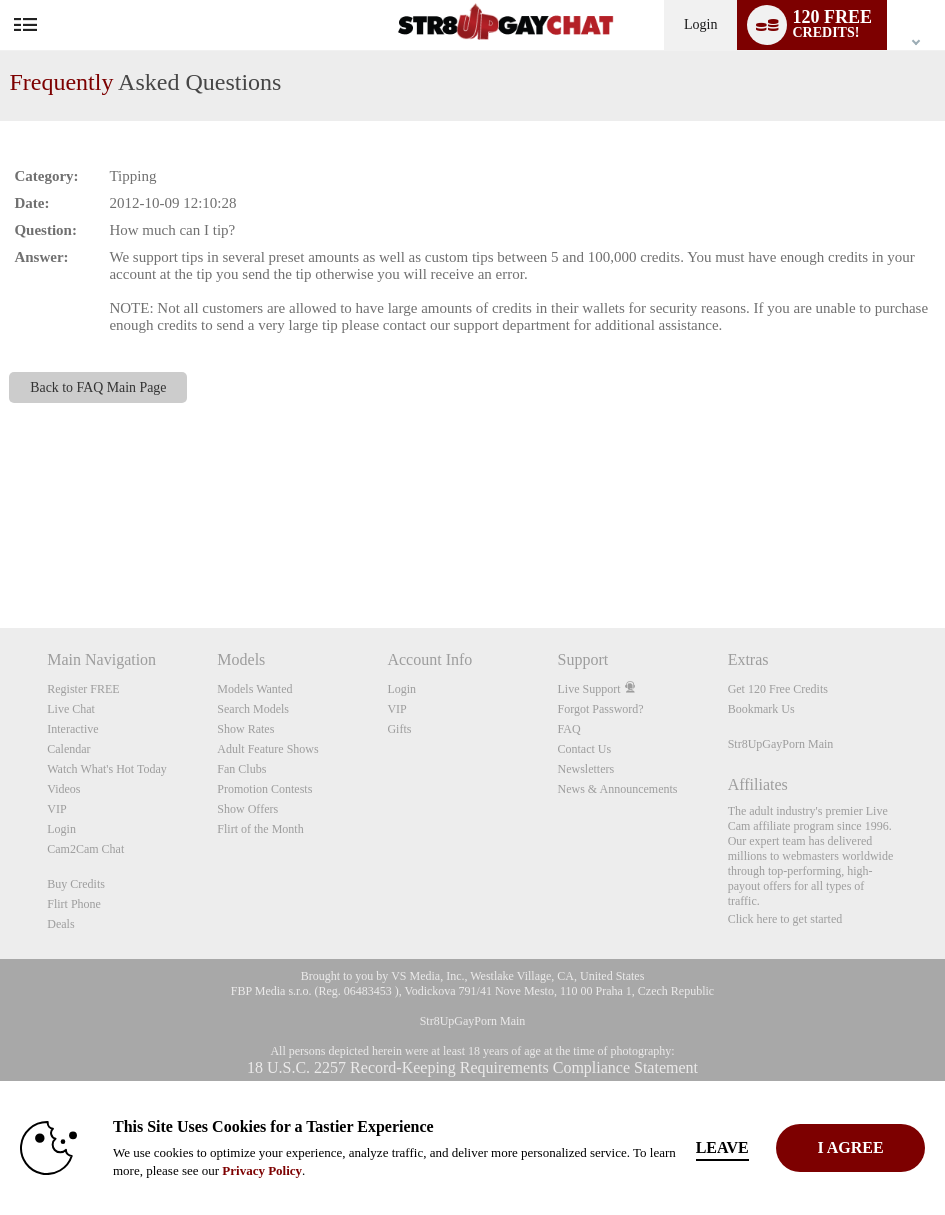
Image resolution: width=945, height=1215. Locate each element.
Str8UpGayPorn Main (781, 744)
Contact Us (585, 749)
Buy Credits (76, 884)
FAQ (569, 729)
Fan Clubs (241, 769)
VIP (56, 809)
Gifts (399, 729)
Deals (60, 924)
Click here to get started (785, 919)
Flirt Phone (74, 904)
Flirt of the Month (260, 829)
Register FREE (83, 689)
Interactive (72, 729)
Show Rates (245, 729)
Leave (741, 1147)
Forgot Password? (601, 709)
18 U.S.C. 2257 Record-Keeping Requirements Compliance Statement (472, 1067)
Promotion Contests (264, 789)
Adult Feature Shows (267, 749)
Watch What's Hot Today (107, 769)
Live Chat (71, 709)
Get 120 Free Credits (778, 689)
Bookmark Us (761, 709)
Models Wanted (254, 689)
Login (700, 24)
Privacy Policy (262, 1170)
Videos (63, 789)
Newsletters (586, 769)
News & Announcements (618, 789)
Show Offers (247, 809)
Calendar (68, 749)
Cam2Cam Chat (85, 849)
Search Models (253, 709)
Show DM (0, 553)
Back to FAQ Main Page (98, 387)
